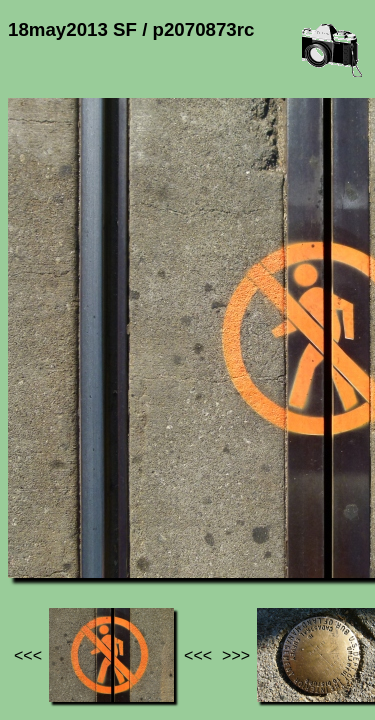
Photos (119, 520)
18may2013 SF (211, 520)
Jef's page (44, 520)
